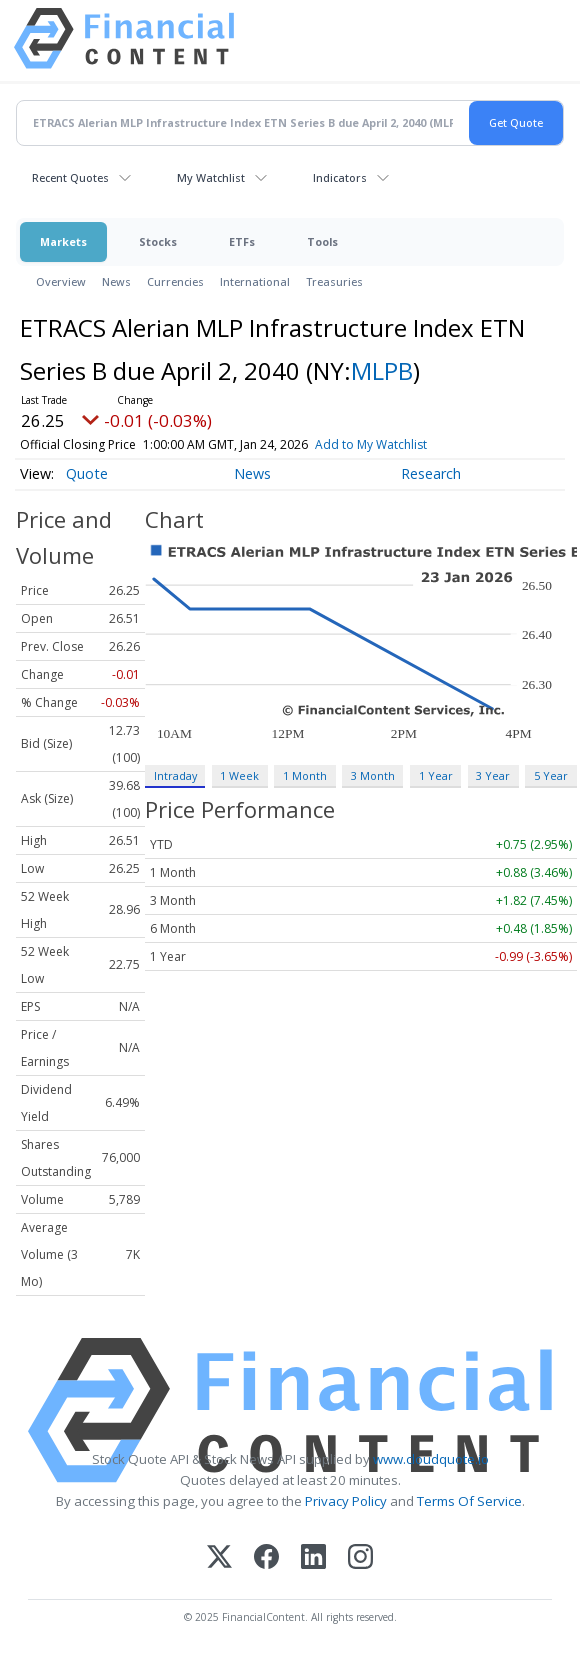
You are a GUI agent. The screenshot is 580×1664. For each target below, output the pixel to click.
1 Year (436, 775)
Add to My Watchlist (403, 444)
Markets (63, 241)
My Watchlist (211, 177)
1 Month (305, 775)
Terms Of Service (469, 1501)
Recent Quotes (70, 177)
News (116, 281)
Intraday (175, 775)
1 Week (239, 775)
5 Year (551, 775)
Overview (61, 281)
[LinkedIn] (313, 1558)
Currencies (175, 281)
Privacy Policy (346, 1501)
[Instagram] (360, 1558)
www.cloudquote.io (431, 1459)
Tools (322, 241)
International (255, 281)
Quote (87, 473)
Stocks (158, 241)
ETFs (242, 241)
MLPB (382, 370)
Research (431, 473)
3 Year (493, 775)
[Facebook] (266, 1558)
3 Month (373, 775)
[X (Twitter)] (219, 1558)
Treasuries (334, 281)
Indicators (340, 177)
